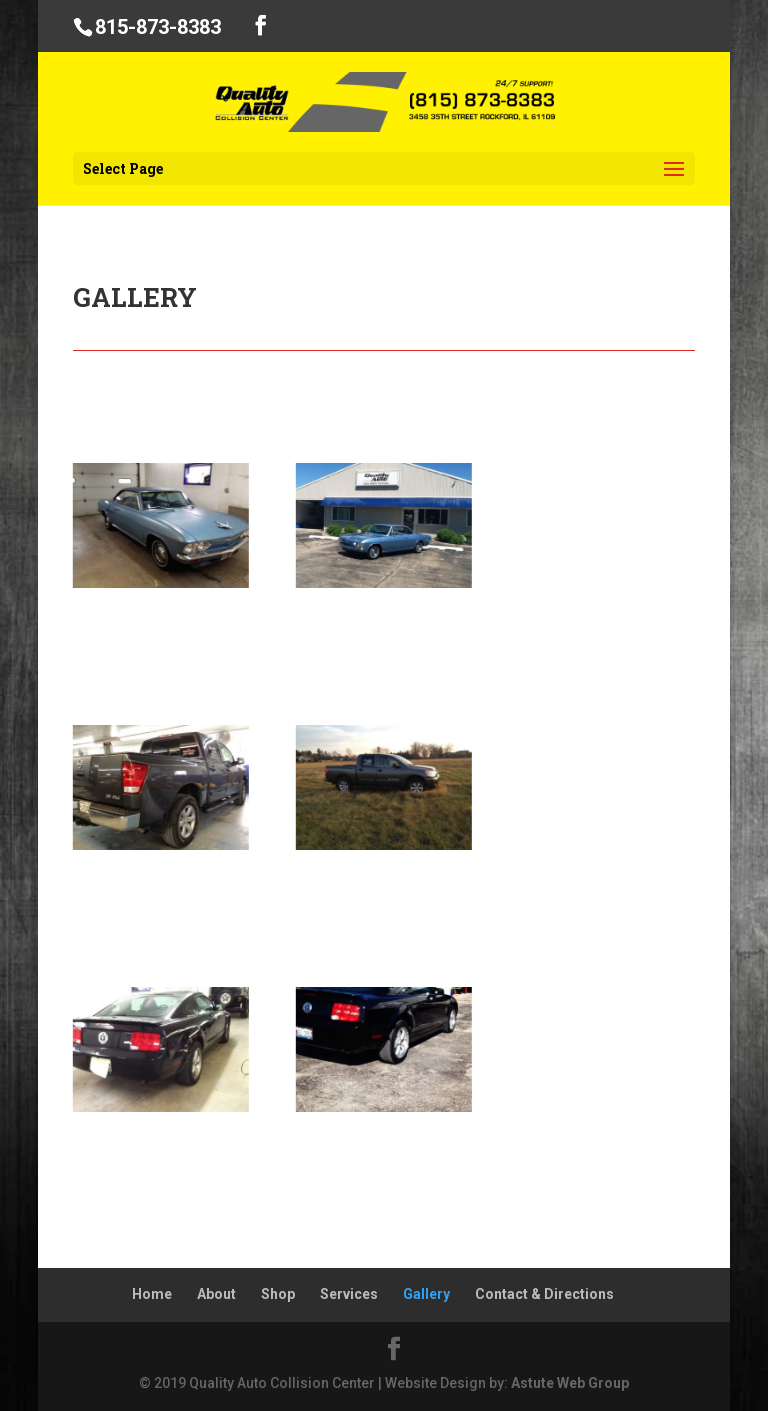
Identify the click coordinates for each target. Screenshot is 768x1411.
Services (349, 1294)
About (216, 1294)
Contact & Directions (544, 1294)
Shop (278, 1294)
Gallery (426, 1294)
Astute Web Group (570, 1383)
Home (152, 1294)
